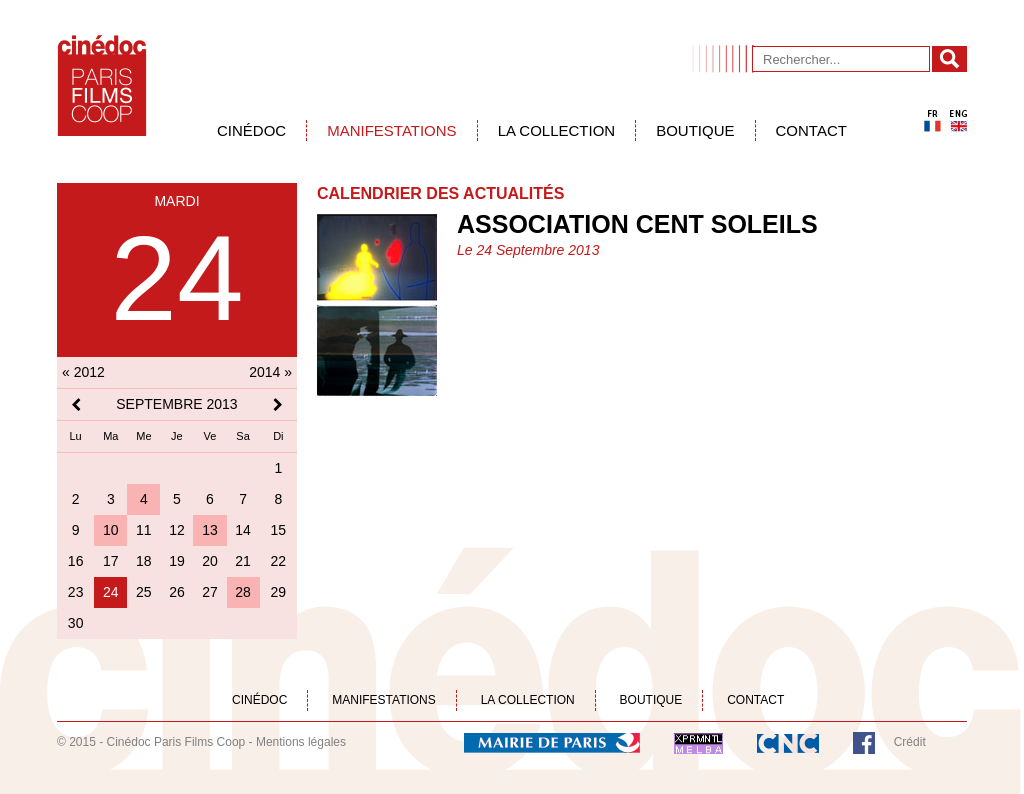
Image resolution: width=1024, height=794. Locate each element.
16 (76, 561)
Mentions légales (301, 742)
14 (243, 530)
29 (279, 592)
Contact (811, 130)
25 (144, 592)
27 (210, 592)
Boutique (695, 130)
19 (177, 561)
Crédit (910, 742)
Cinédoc (251, 130)
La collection (557, 130)
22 (279, 561)
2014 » (270, 372)
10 (111, 530)
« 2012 (83, 372)
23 (76, 592)
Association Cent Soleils (637, 224)
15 (279, 530)
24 (111, 592)
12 (177, 530)
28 (243, 592)
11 (144, 530)
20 (210, 561)
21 (243, 561)
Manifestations (391, 130)
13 (210, 530)
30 (76, 623)
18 (144, 561)
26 (177, 592)
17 (111, 561)
